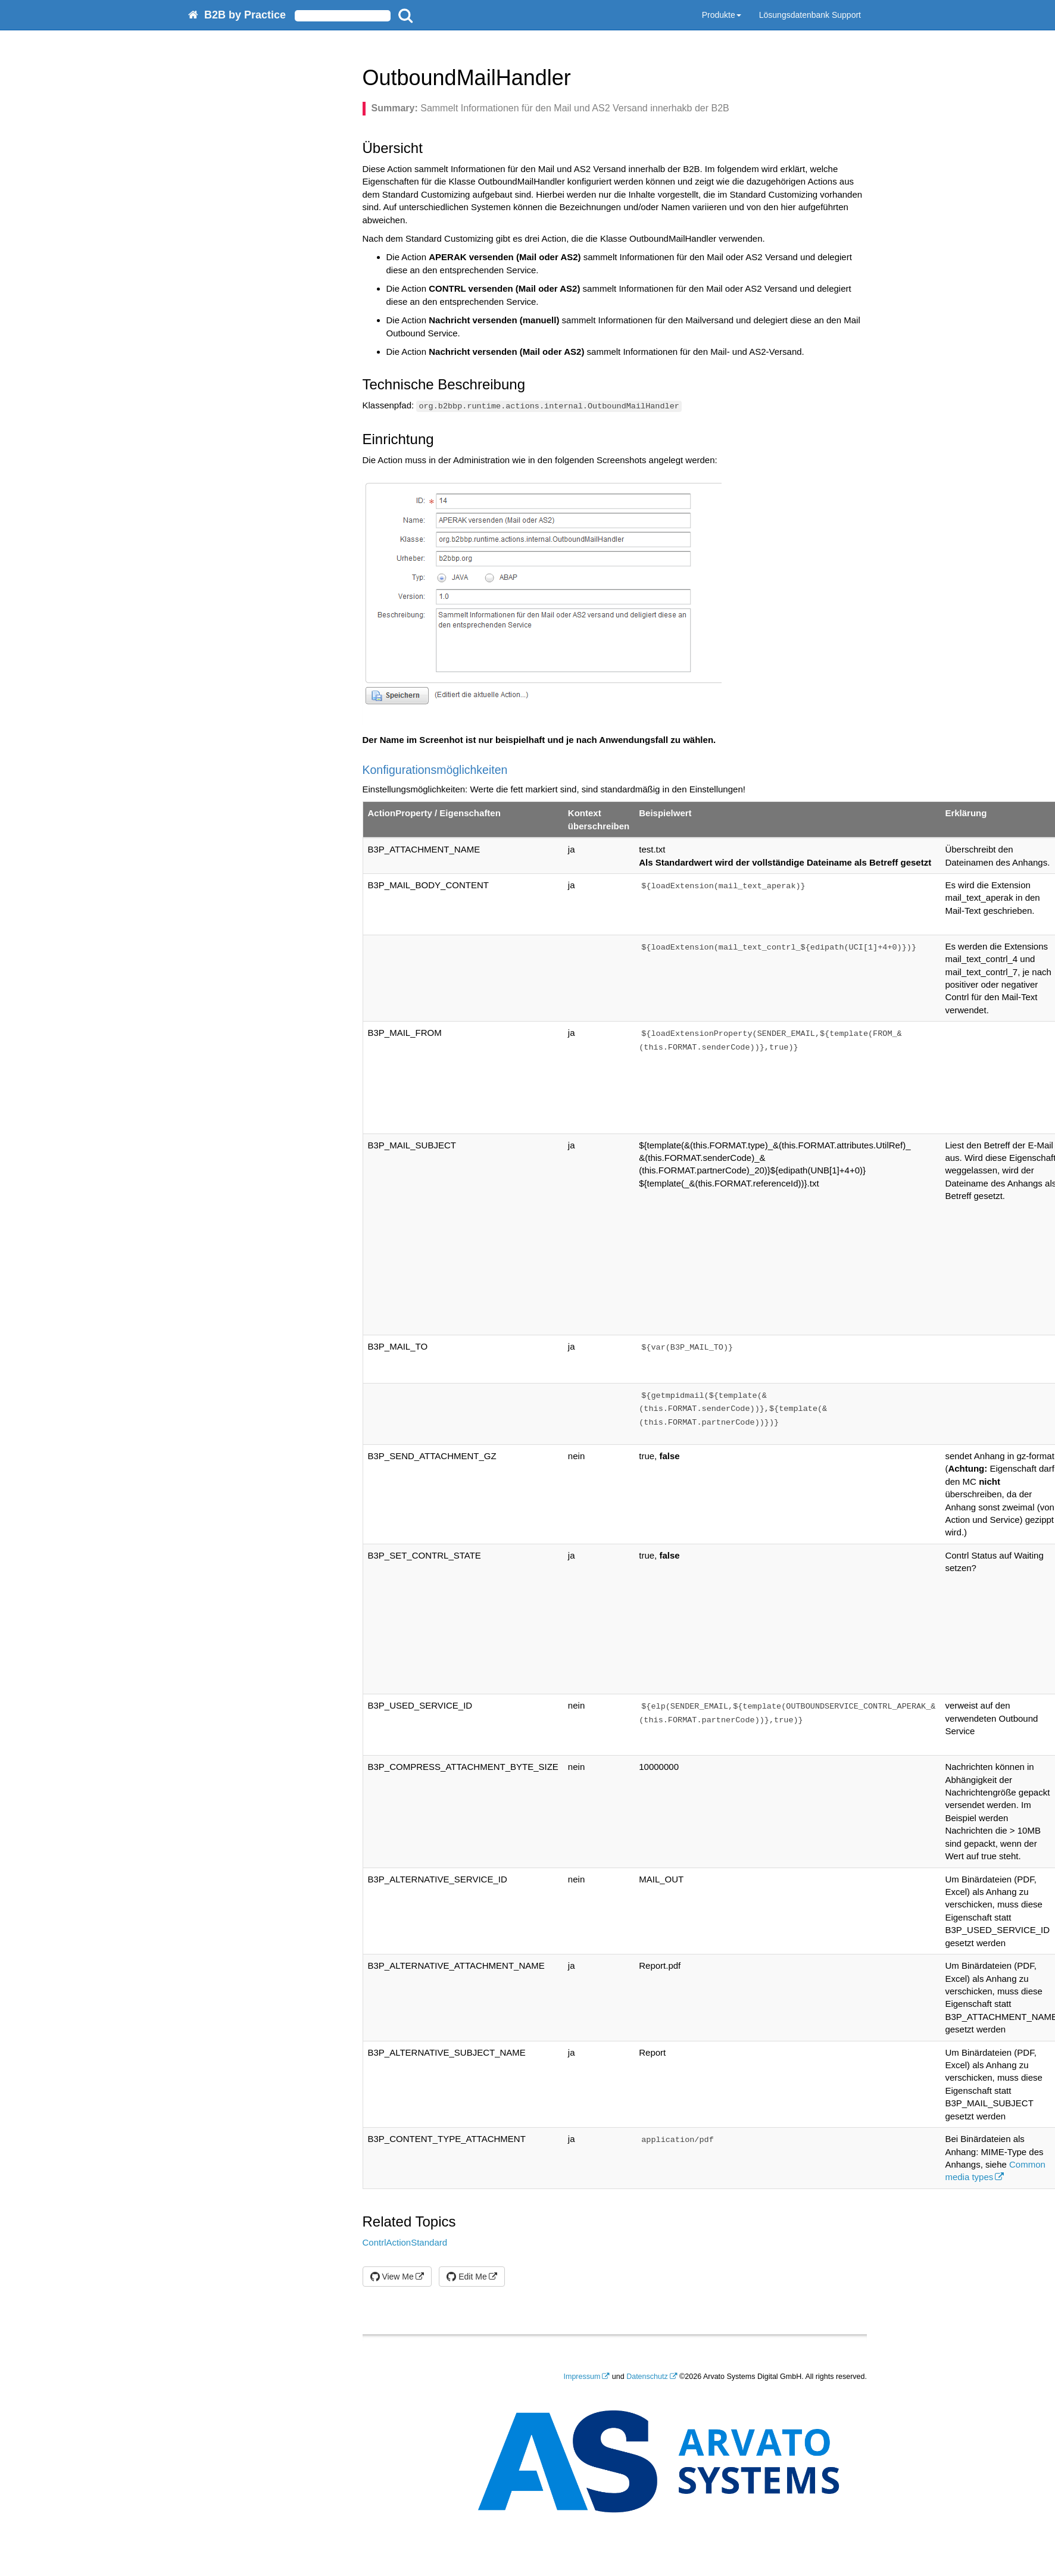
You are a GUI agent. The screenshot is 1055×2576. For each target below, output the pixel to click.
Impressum (582, 2376)
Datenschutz (646, 2376)
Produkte (721, 15)
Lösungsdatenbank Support (810, 15)
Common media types (995, 2170)
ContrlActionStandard (405, 2242)
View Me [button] (392, 2276)
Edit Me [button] (466, 2276)
